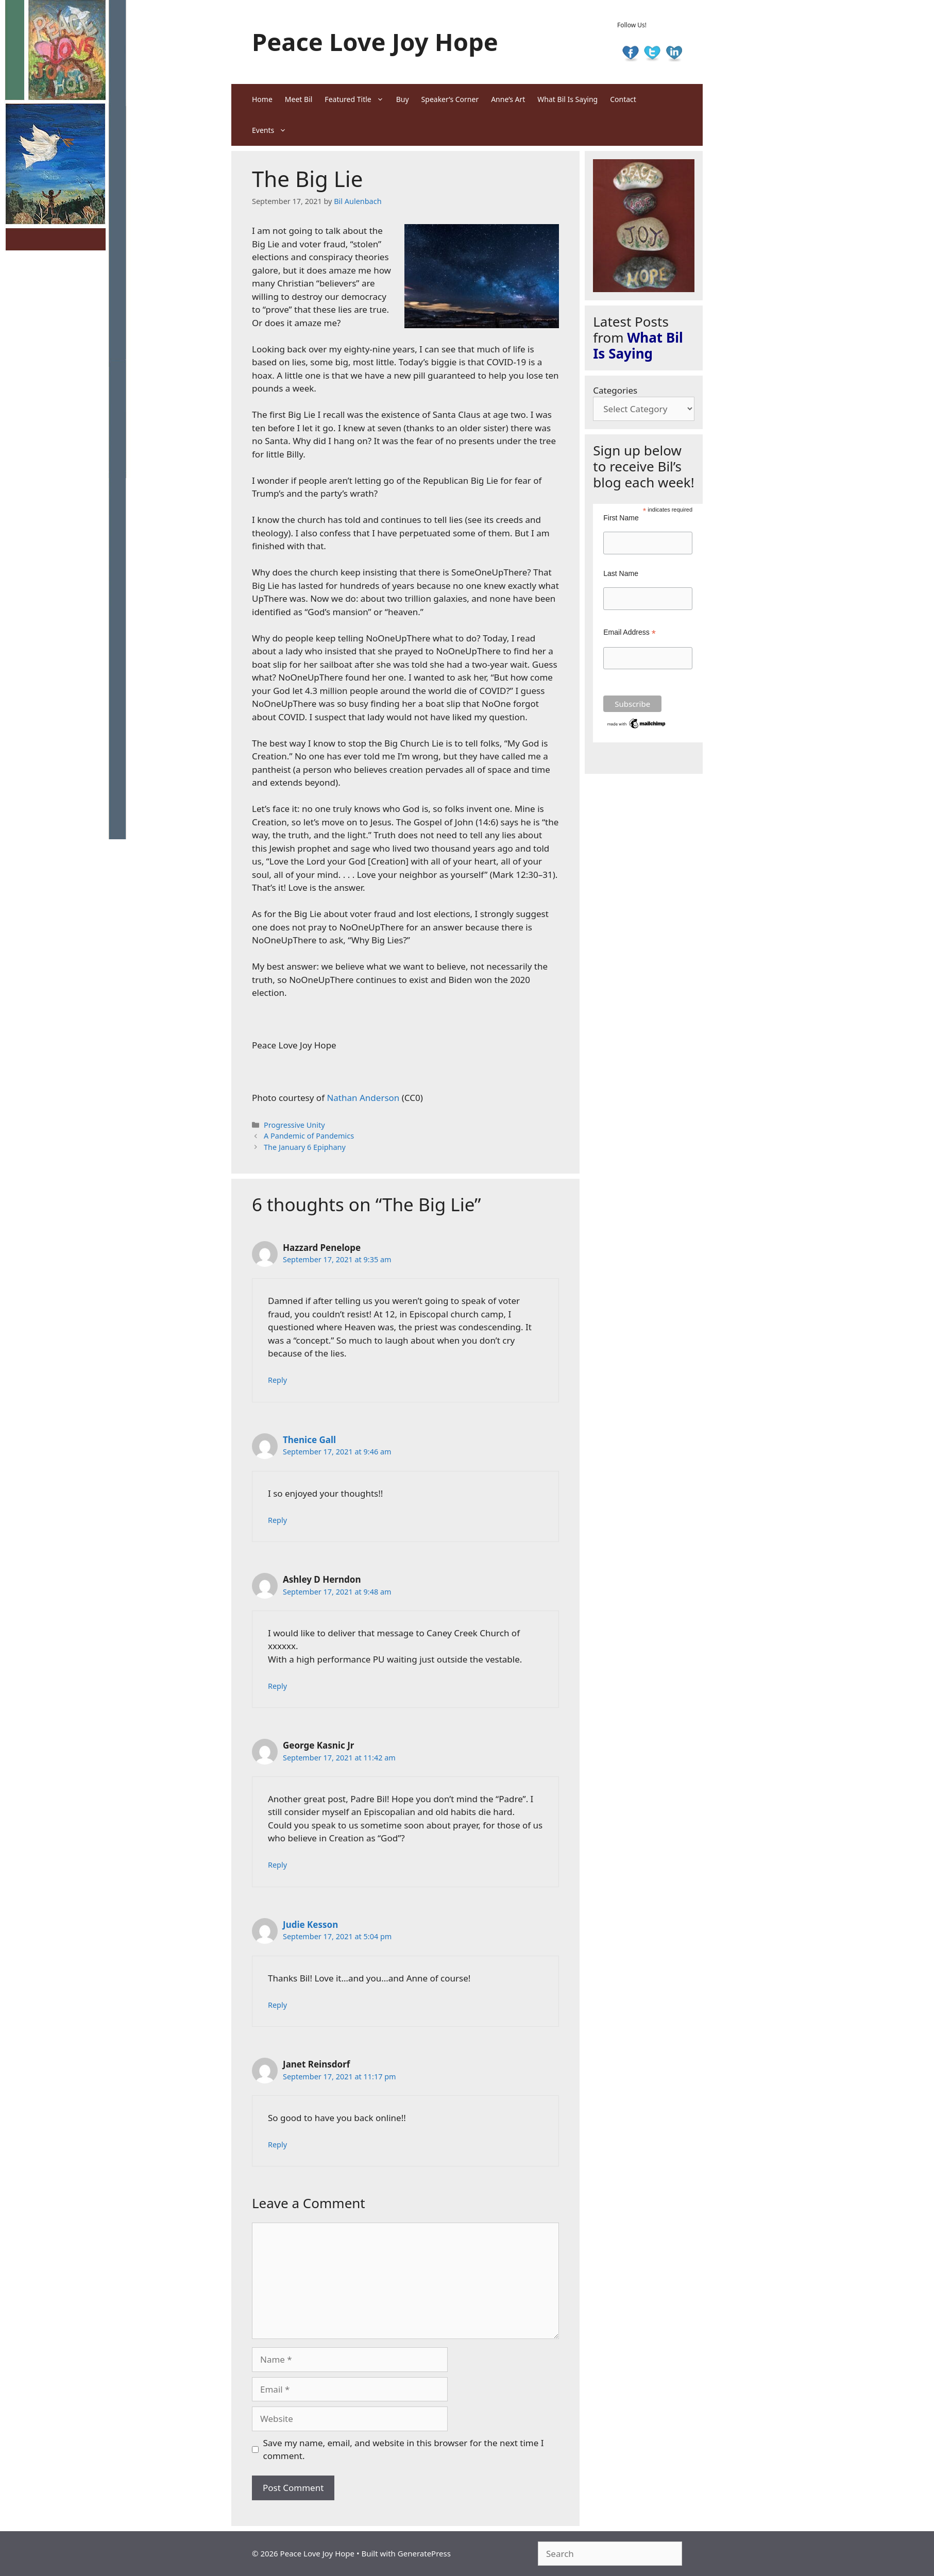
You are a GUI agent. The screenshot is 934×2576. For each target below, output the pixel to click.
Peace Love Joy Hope (375, 41)
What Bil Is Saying (567, 99)
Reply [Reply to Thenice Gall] (277, 1520)
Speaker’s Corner (450, 99)
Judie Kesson (310, 1924)
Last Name (620, 573)
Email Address (629, 632)
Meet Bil (299, 99)
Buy (402, 99)
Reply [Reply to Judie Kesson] (277, 2005)
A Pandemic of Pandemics (309, 1136)
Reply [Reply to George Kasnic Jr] (277, 1865)
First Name (620, 518)
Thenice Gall (309, 1440)
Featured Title (357, 99)
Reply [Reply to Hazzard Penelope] (277, 1380)
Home (262, 99)
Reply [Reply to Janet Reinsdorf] (277, 2144)
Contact (623, 99)
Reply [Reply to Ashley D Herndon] (277, 1686)
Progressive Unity (294, 1125)
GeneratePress (424, 2553)
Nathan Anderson (363, 1098)
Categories (615, 390)
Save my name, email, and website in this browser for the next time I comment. (403, 2449)
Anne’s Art (508, 99)
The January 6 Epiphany (305, 1147)
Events (272, 130)
